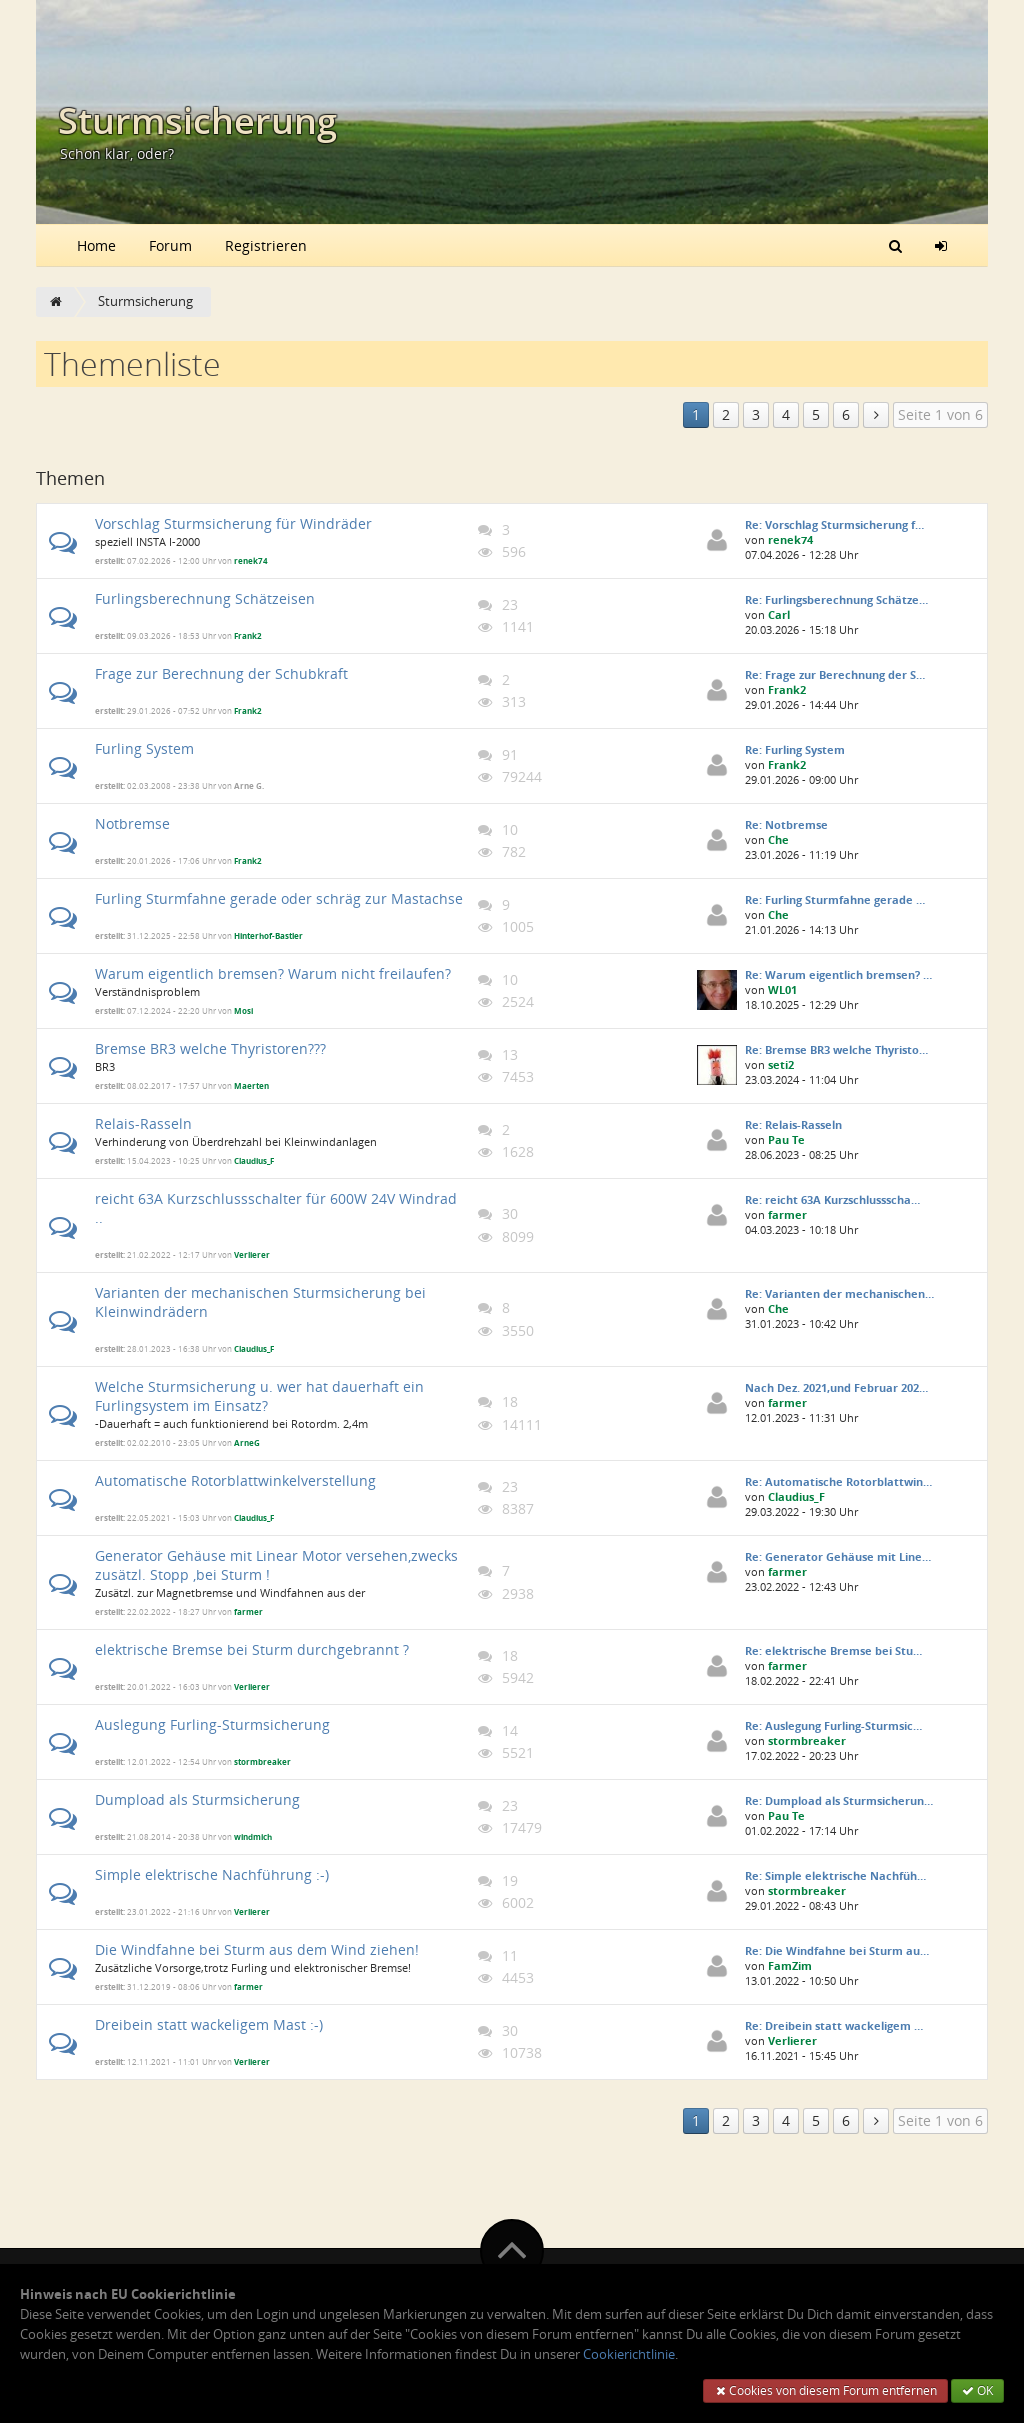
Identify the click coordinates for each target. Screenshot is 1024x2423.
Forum (170, 245)
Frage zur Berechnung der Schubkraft (221, 673)
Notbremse (132, 823)
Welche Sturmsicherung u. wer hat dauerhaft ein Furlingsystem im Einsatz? (259, 1396)
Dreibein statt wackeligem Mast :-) (209, 2024)
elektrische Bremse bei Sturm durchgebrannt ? (252, 1649)
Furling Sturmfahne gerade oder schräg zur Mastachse (279, 898)
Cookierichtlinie (629, 2354)
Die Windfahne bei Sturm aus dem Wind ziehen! (257, 1949)
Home (96, 245)
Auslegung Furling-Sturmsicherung (212, 1724)
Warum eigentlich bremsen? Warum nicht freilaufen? (273, 973)
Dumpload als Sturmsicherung (197, 1799)
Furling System (144, 748)
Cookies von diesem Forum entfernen (825, 2390)
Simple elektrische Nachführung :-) (212, 1874)
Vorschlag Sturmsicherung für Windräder (233, 523)
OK (977, 2390)
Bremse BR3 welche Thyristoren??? (210, 1048)
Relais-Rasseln (143, 1123)
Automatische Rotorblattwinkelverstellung (235, 1480)
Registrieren (266, 245)
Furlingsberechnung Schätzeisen (205, 598)
